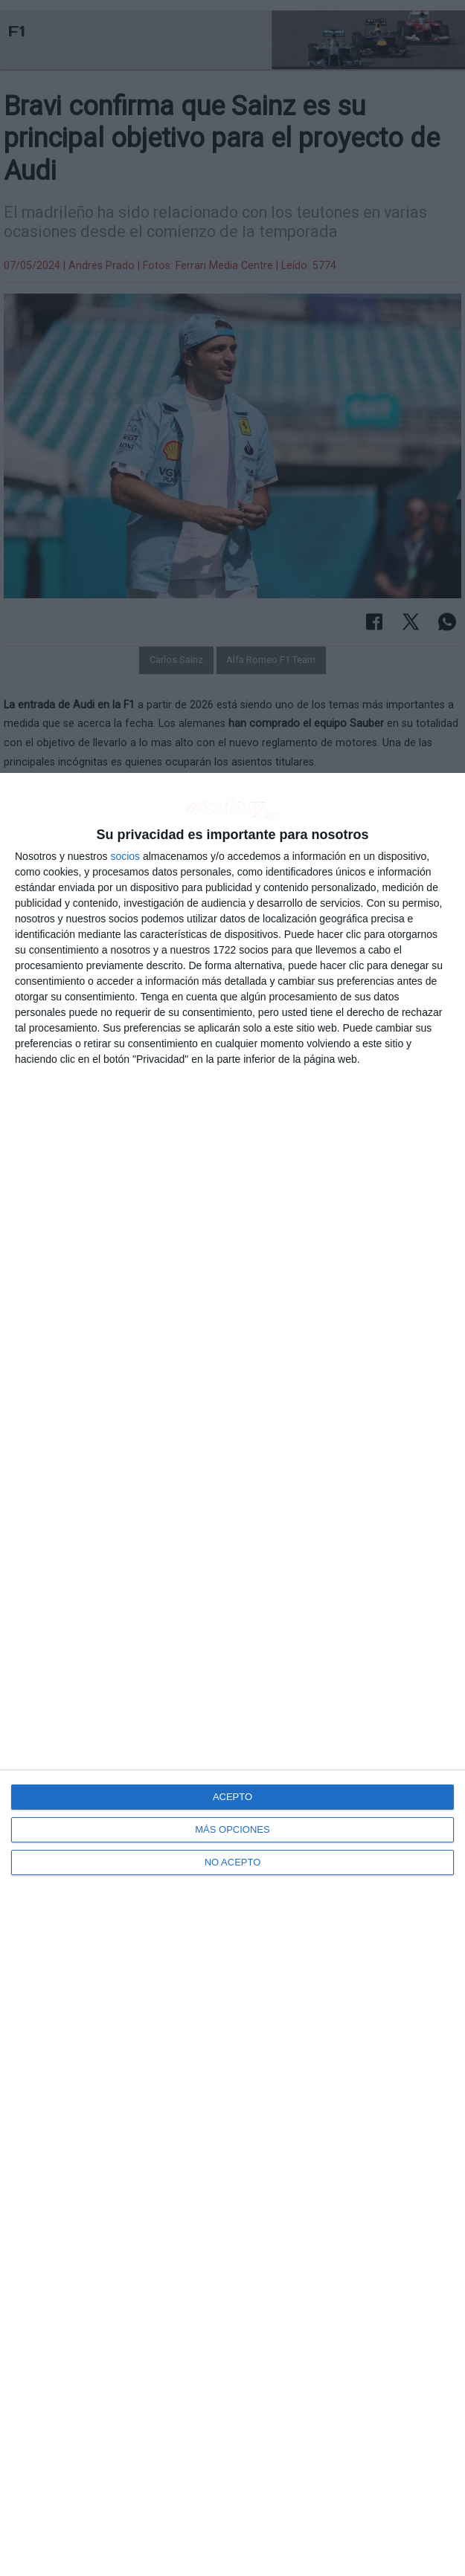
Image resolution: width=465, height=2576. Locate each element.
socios (125, 856)
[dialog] (232, 1674)
